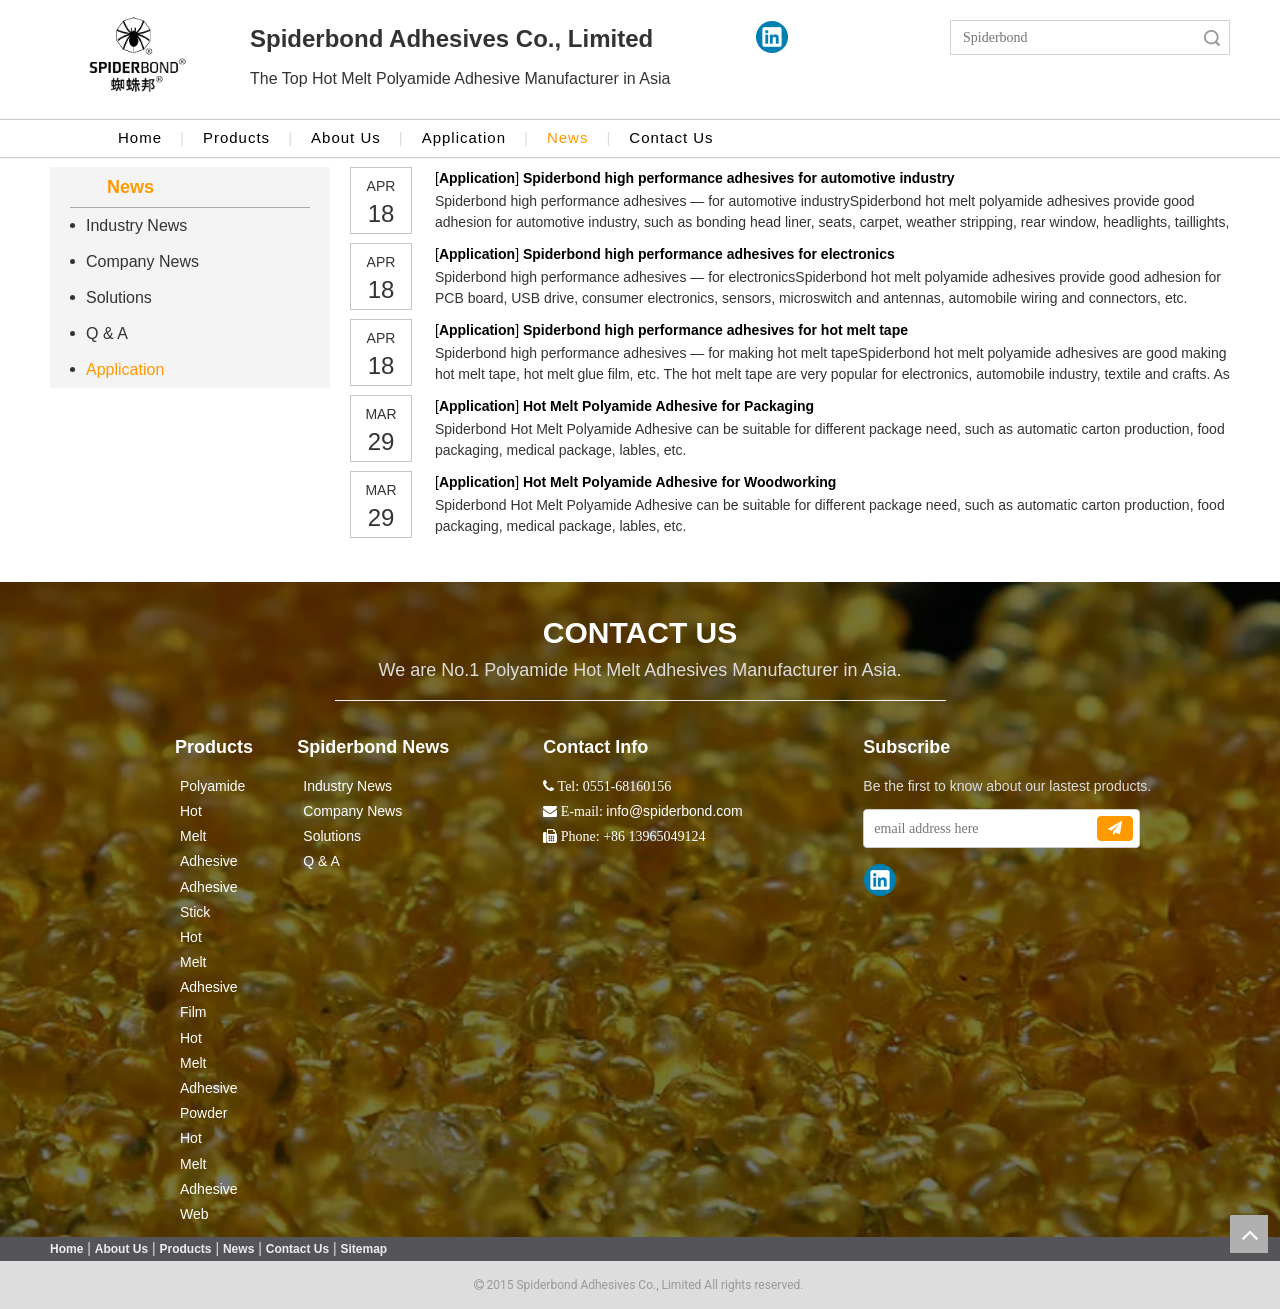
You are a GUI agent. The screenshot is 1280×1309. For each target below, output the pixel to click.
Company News (142, 261)
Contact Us (671, 137)
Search (1212, 37)
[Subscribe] (1115, 828)
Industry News (136, 225)
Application (464, 137)
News (568, 137)
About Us (346, 137)
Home (140, 137)
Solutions (119, 297)
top (1249, 1234)
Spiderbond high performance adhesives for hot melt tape (715, 330)
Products (236, 137)
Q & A (107, 333)
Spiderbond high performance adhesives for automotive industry (739, 178)
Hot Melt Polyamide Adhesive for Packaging (668, 406)
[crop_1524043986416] (138, 60)
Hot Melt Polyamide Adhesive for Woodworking (679, 482)
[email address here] (979, 828)
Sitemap (364, 1249)
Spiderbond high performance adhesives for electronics (709, 254)
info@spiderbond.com (674, 811)
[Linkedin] (772, 37)
